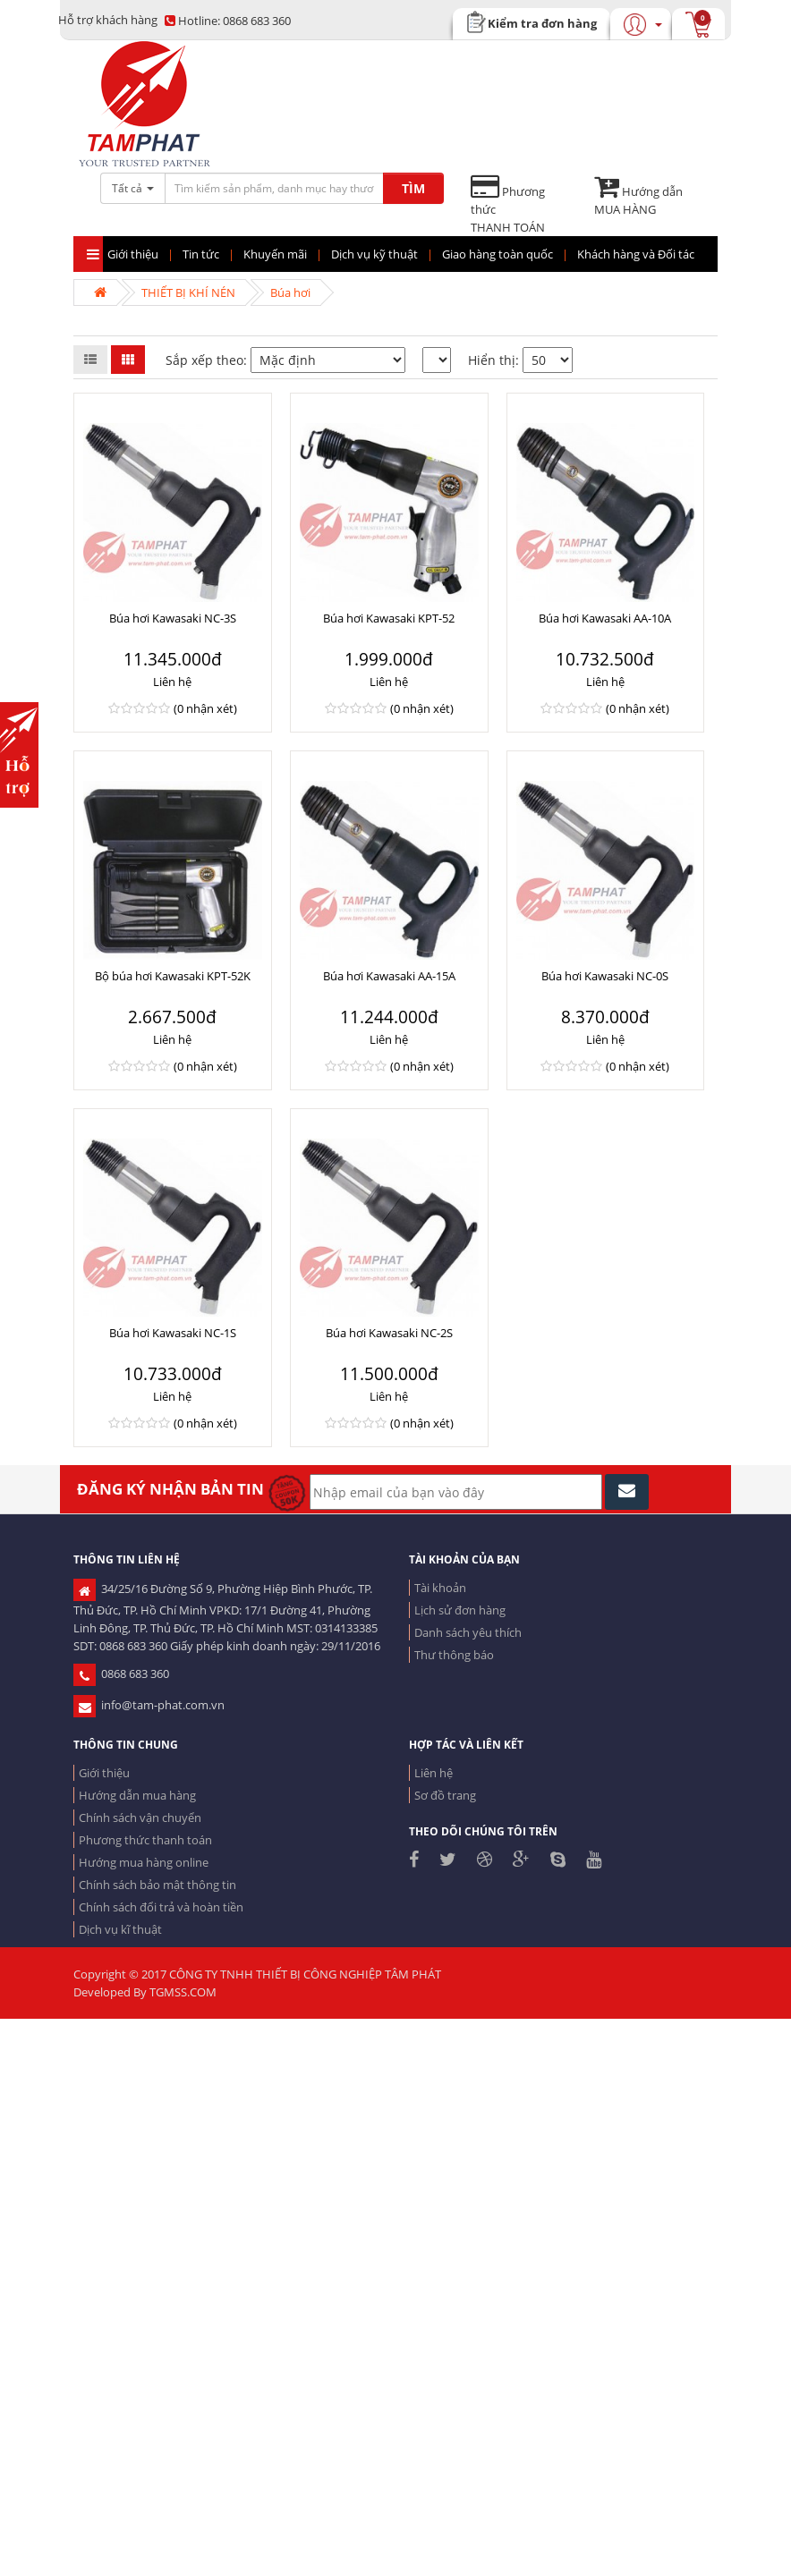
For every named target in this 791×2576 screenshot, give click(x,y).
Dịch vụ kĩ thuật (120, 1929)
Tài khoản (440, 1588)
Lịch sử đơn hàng (460, 1610)
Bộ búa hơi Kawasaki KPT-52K (173, 976)
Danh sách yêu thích (468, 1632)
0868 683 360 (228, 21)
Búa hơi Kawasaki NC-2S (389, 1333)
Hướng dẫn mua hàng (137, 1795)
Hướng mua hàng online (143, 1862)
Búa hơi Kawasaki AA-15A (389, 976)
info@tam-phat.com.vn (149, 1705)
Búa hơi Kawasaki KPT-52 (389, 618)
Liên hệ (433, 1773)
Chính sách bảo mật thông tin (157, 1885)
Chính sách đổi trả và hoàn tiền (161, 1907)
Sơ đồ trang (445, 1795)
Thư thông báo (454, 1655)
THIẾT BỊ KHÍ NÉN (188, 292)
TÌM (413, 188)
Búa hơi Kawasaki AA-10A (605, 618)
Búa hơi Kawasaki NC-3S (172, 618)
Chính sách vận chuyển (140, 1817)
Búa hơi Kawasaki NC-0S (604, 976)
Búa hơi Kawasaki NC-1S (172, 1333)
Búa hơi (290, 292)
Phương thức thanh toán (145, 1840)
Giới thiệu (104, 1773)
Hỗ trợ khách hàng (107, 20)
